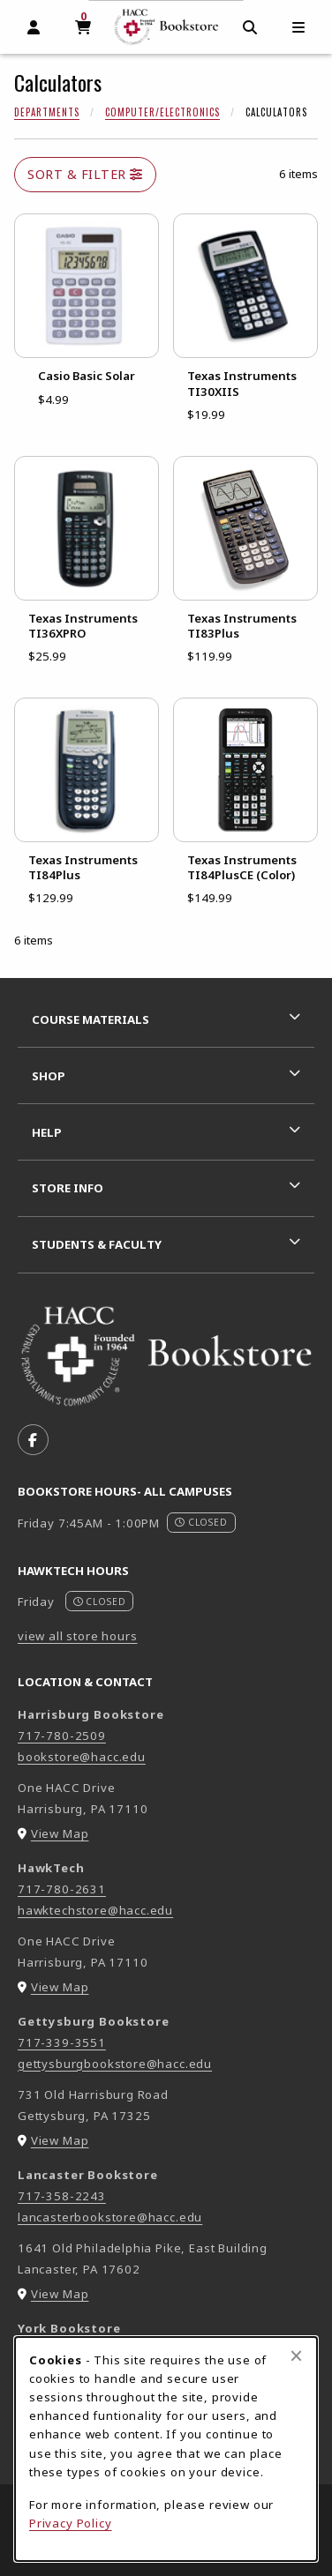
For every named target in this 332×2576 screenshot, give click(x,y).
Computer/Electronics (162, 112)
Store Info (67, 1188)
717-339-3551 (62, 2042)
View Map (60, 1833)
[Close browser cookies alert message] (296, 2355)
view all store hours (78, 1636)
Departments (46, 112)
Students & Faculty (97, 1244)
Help (47, 1132)
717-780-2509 (62, 1735)
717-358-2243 (62, 2196)
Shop (48, 1076)
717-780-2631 (62, 1889)
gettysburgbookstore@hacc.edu (115, 2064)
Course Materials (90, 1019)
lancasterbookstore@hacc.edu (110, 2217)
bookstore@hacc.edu (82, 1757)
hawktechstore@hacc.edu (95, 1910)
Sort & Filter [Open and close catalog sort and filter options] (85, 174)
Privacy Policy (70, 2523)
